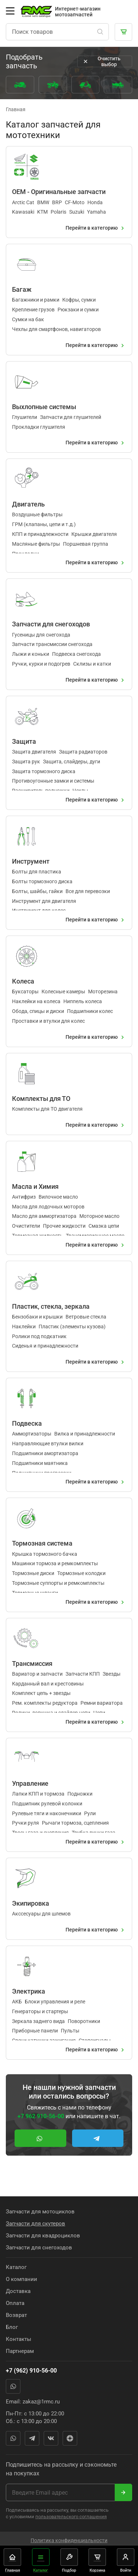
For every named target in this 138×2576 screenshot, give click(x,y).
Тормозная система (42, 1543)
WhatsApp (13, 2386)
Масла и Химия (35, 1186)
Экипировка (30, 1903)
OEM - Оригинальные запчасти (59, 192)
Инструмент (31, 861)
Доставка (18, 2291)
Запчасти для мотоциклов (40, 2211)
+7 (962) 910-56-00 (31, 2370)
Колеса (23, 981)
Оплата (15, 2303)
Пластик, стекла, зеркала (51, 1306)
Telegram (32, 2438)
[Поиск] (100, 32)
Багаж (22, 289)
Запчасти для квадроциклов (43, 2235)
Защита (24, 741)
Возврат (16, 2315)
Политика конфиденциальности (69, 2541)
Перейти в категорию (96, 228)
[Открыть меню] (10, 11)
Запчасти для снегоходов (51, 624)
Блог (12, 2327)
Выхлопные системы (44, 407)
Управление (30, 1783)
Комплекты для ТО (41, 1098)
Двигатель (28, 504)
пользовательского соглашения (71, 2517)
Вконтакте (51, 2438)
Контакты (18, 2339)
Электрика (28, 1991)
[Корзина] (123, 32)
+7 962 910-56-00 (40, 2116)
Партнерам (20, 2351)
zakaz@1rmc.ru (41, 2401)
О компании (21, 2279)
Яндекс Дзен (70, 2438)
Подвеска (27, 1423)
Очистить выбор (101, 61)
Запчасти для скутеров (35, 2223)
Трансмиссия (32, 1663)
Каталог (16, 2267)
